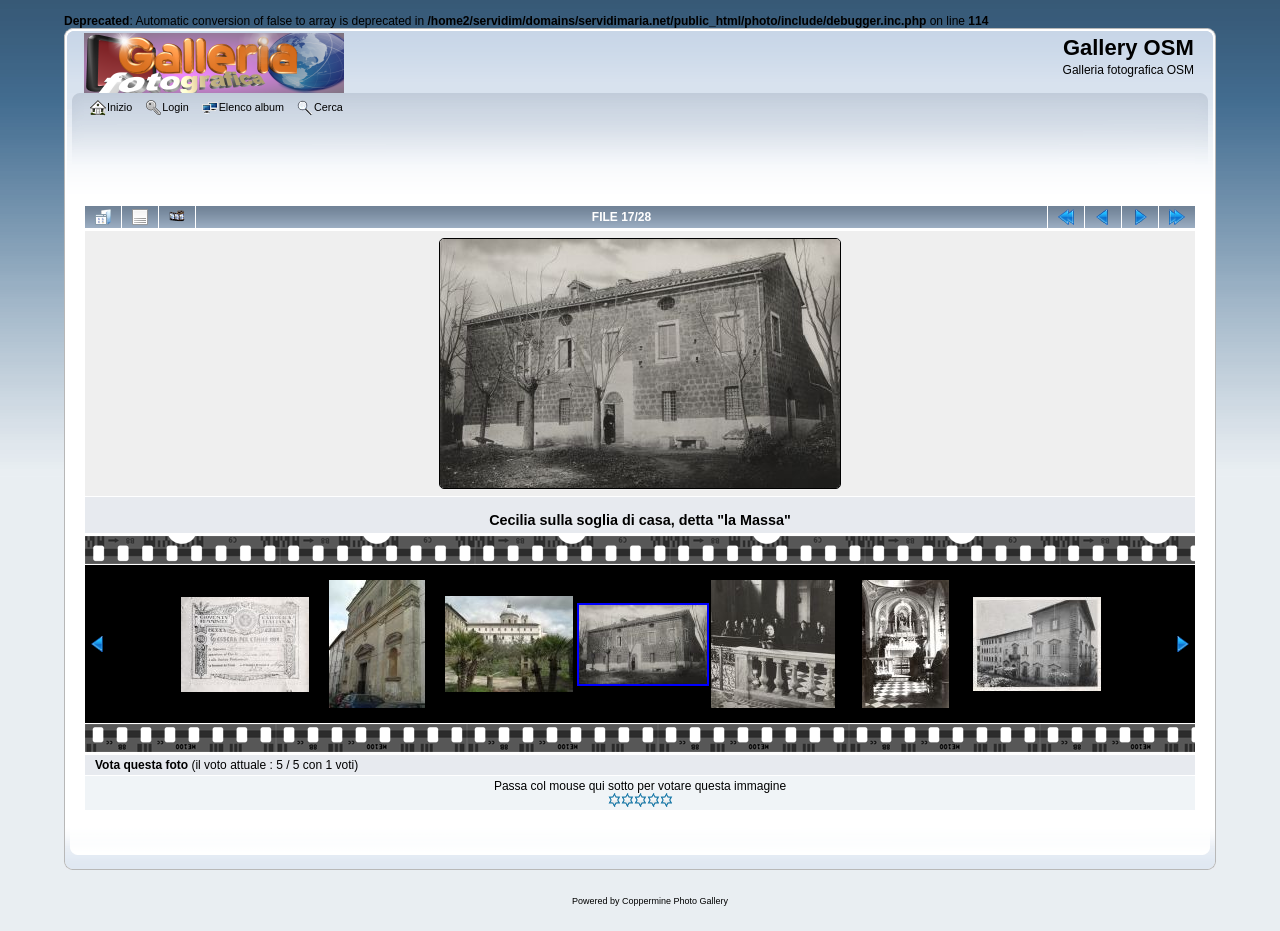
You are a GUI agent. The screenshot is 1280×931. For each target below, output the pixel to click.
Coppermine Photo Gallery (675, 901)
